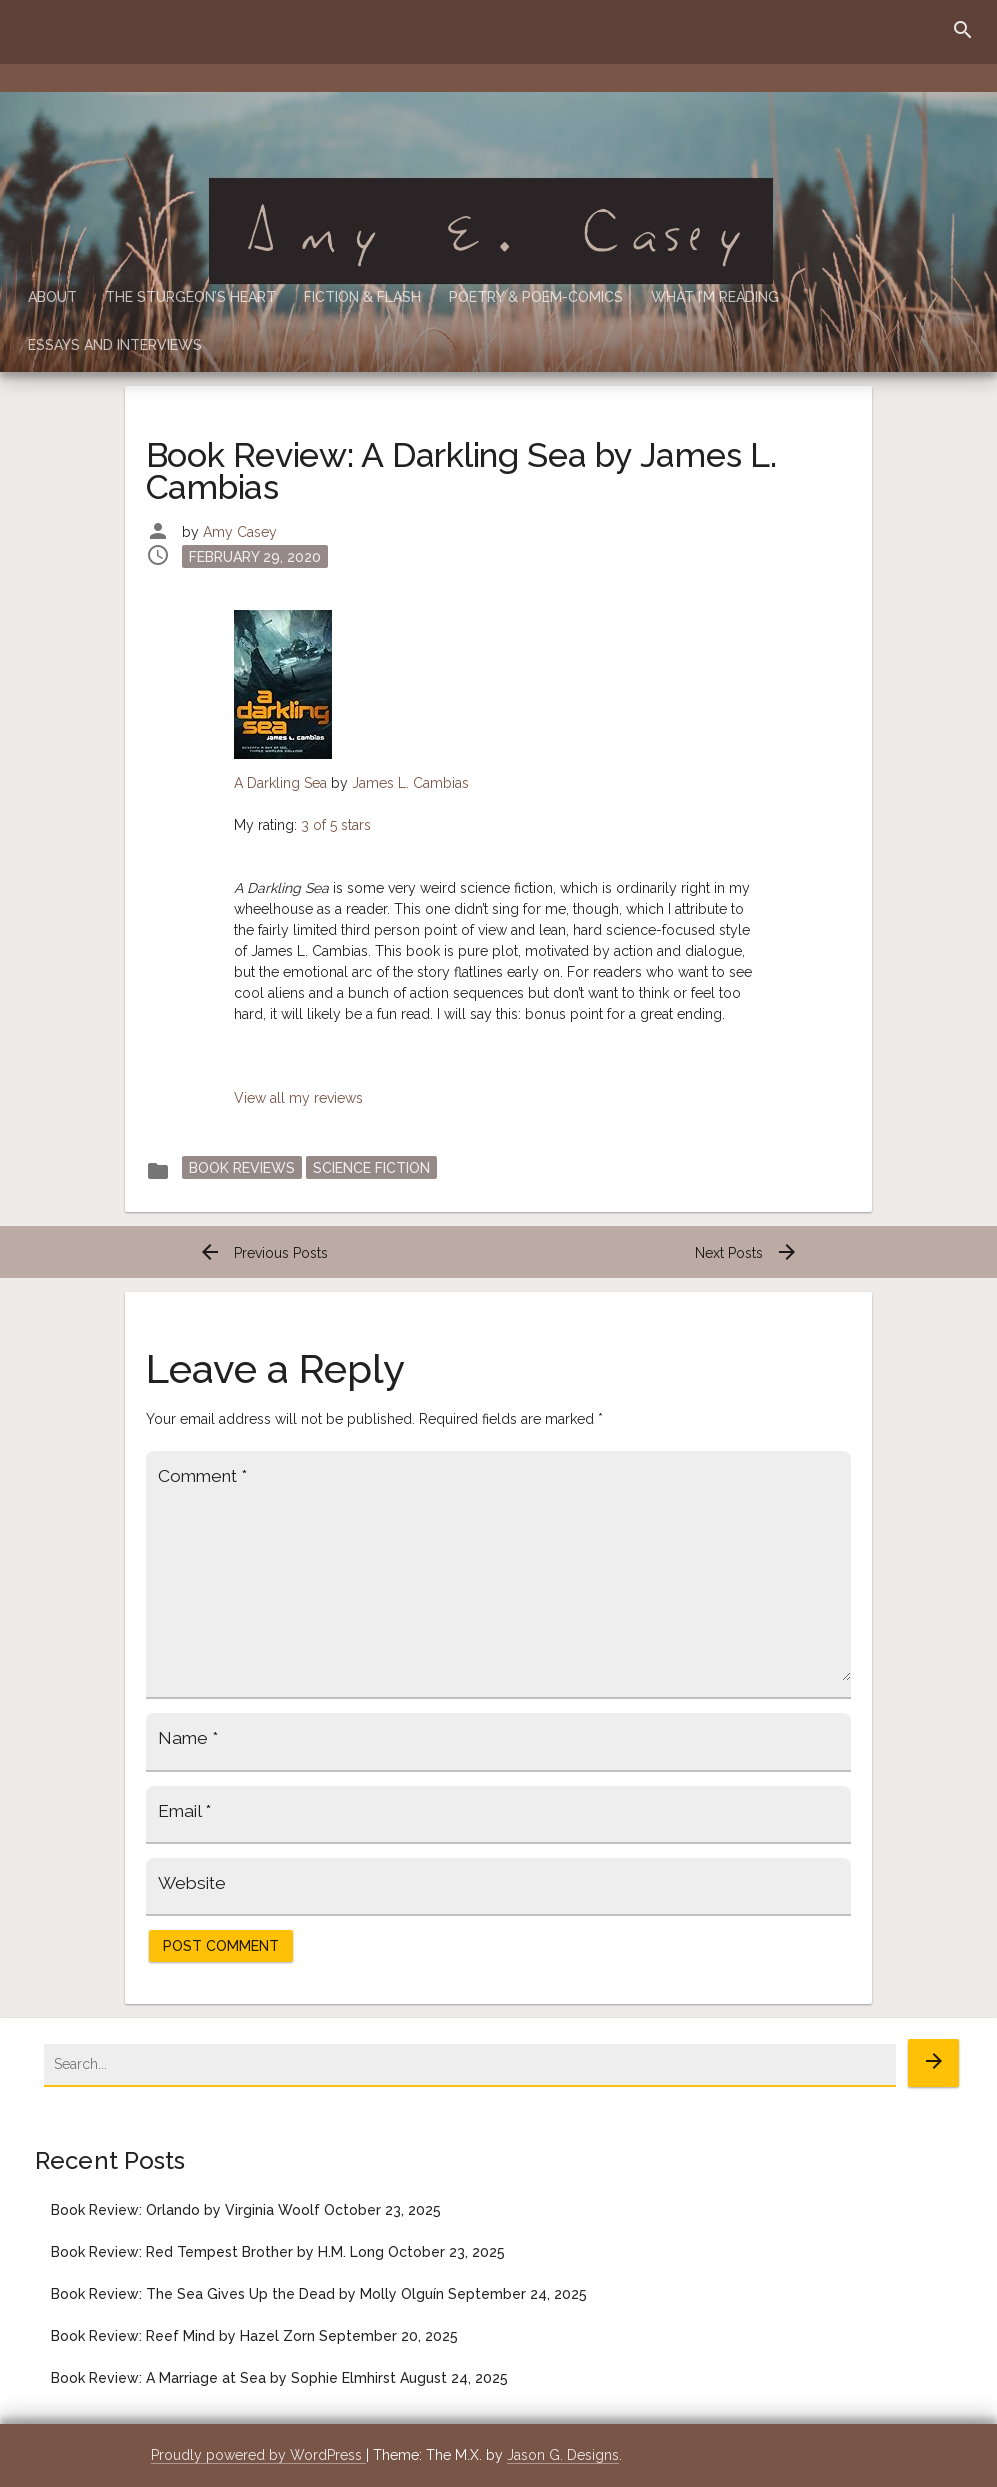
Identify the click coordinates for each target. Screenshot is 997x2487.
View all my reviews (298, 1098)
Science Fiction (371, 1167)
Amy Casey (240, 532)
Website (192, 1883)
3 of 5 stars (336, 825)
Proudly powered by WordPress (258, 2455)
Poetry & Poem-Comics (536, 297)
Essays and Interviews (115, 345)
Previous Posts (263, 1253)
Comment (202, 1476)
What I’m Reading (715, 297)
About (52, 297)
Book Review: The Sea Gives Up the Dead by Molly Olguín (247, 2294)
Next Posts (747, 1253)
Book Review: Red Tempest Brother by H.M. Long (217, 2252)
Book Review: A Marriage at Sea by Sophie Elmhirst (223, 2378)
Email (184, 1811)
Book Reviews (242, 1167)
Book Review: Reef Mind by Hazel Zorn (183, 2336)
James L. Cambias (410, 783)
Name (188, 1738)
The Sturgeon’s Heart (190, 297)
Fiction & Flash (362, 297)
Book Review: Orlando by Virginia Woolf (185, 2210)
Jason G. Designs (563, 2455)
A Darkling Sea (280, 783)
